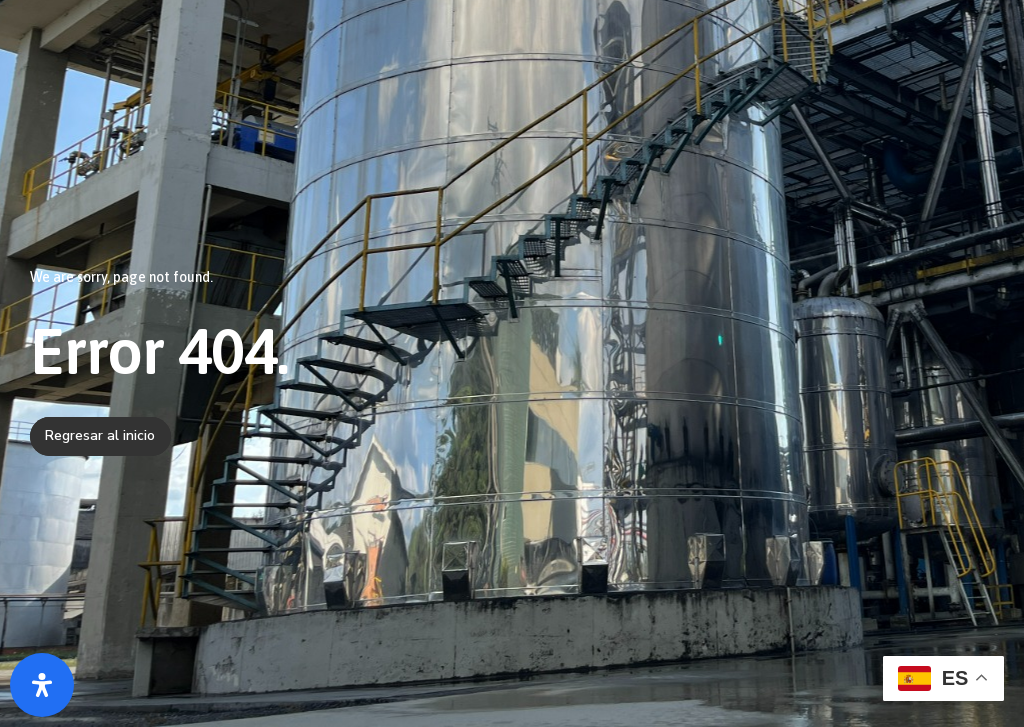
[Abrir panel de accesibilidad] (42, 685)
